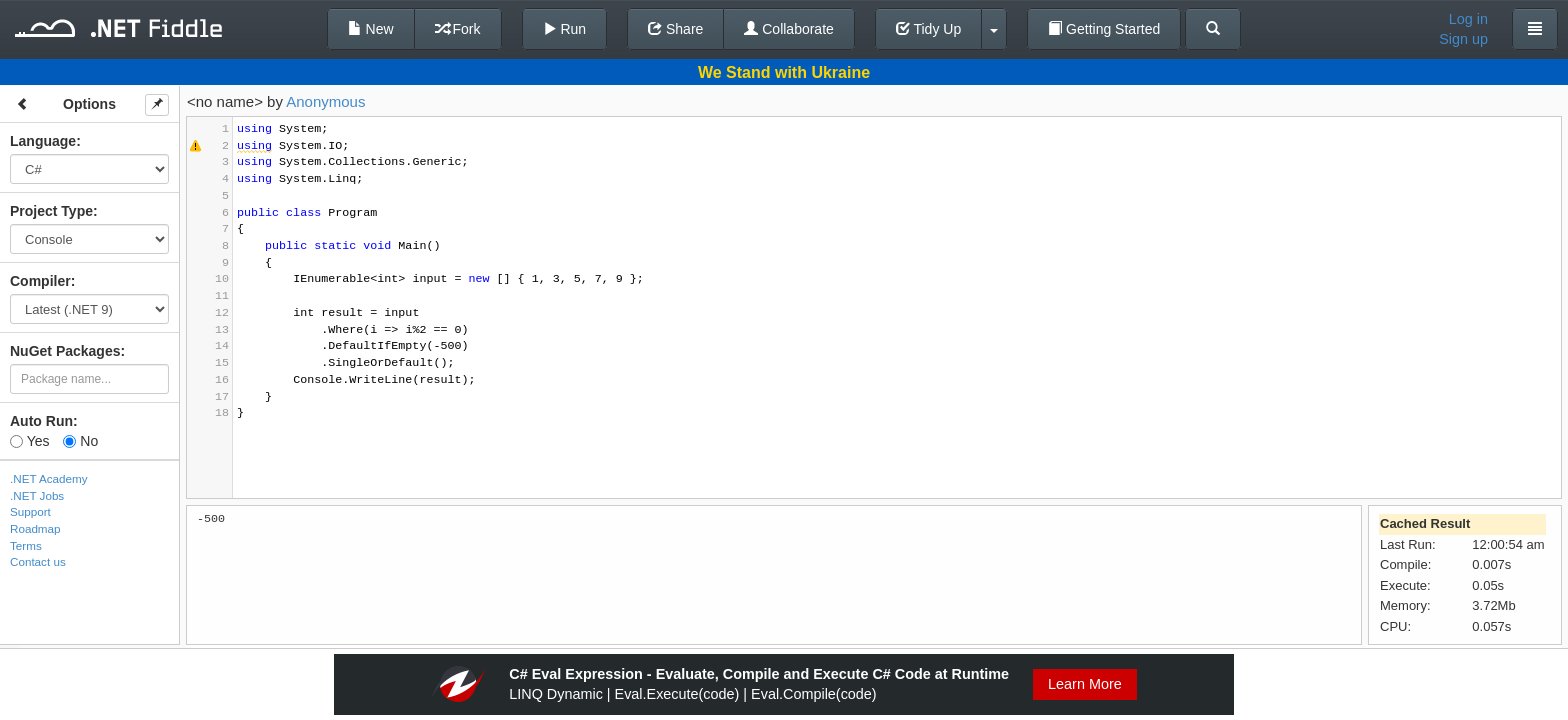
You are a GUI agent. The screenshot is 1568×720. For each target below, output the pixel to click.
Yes (29, 441)
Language (43, 141)
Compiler (40, 281)
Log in (1468, 19)
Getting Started (1104, 29)
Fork (458, 29)
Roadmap (35, 528)
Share (675, 29)
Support (30, 511)
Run (565, 29)
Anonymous (325, 101)
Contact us (38, 561)
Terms (26, 545)
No (80, 441)
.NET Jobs (37, 495)
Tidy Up (928, 29)
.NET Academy (49, 478)
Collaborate (789, 29)
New (371, 29)
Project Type (51, 211)
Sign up (1463, 39)
